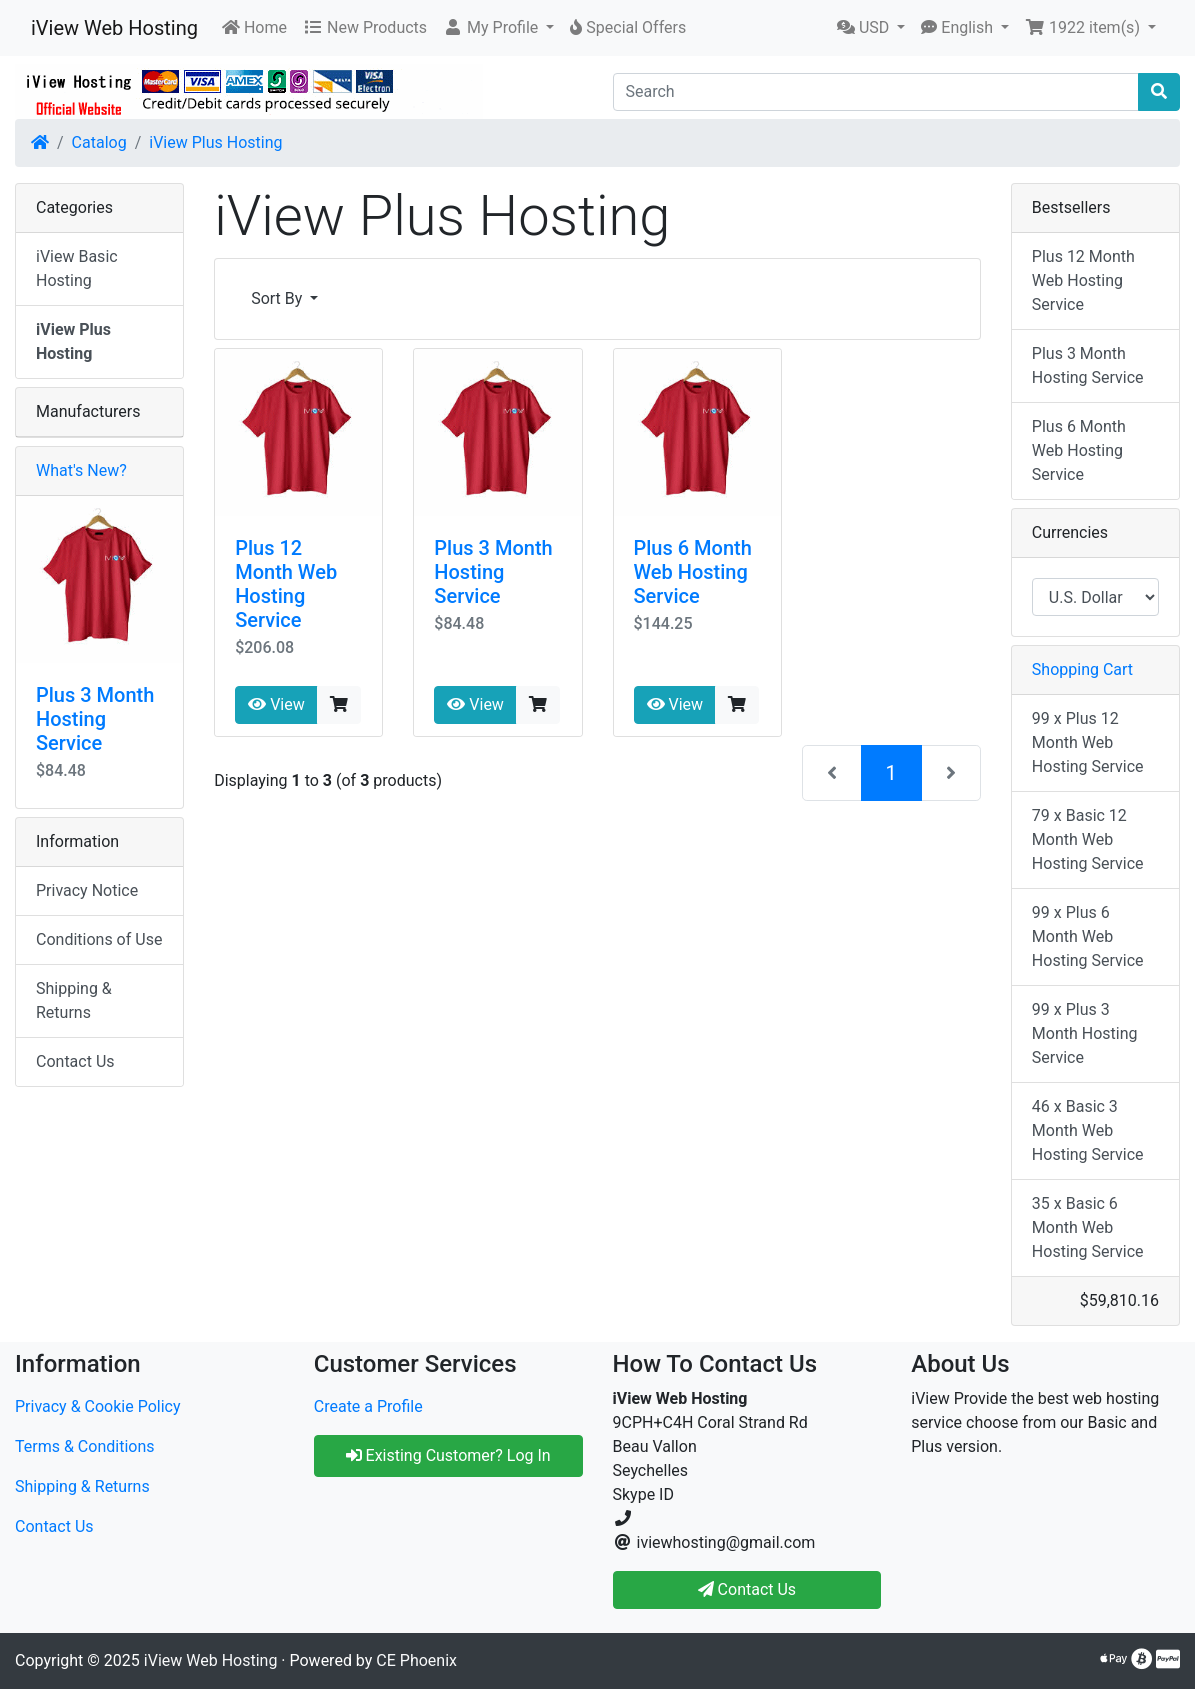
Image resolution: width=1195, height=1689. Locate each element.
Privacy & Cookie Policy (98, 1406)
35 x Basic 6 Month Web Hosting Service (1088, 1227)
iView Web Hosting (114, 28)
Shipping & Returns (74, 1000)
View (276, 704)
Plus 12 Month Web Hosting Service (286, 584)
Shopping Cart (1082, 669)
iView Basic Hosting (77, 268)
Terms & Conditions (85, 1446)
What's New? (81, 470)
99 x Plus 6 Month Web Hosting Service (1088, 936)
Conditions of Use (99, 939)
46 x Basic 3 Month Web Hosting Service (1088, 1130)
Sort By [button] (278, 298)
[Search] (876, 92)
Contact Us (75, 1061)
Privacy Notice (87, 890)
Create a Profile (368, 1406)
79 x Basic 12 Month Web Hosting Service (1088, 839)
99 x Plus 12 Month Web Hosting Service (1088, 742)
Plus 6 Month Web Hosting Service (693, 572)
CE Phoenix (416, 1660)
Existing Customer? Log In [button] (448, 1455)
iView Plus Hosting (215, 142)
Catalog (99, 142)
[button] (498, 28)
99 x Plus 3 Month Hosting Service (1085, 1033)
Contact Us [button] (747, 1589)
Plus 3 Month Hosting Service (493, 572)
